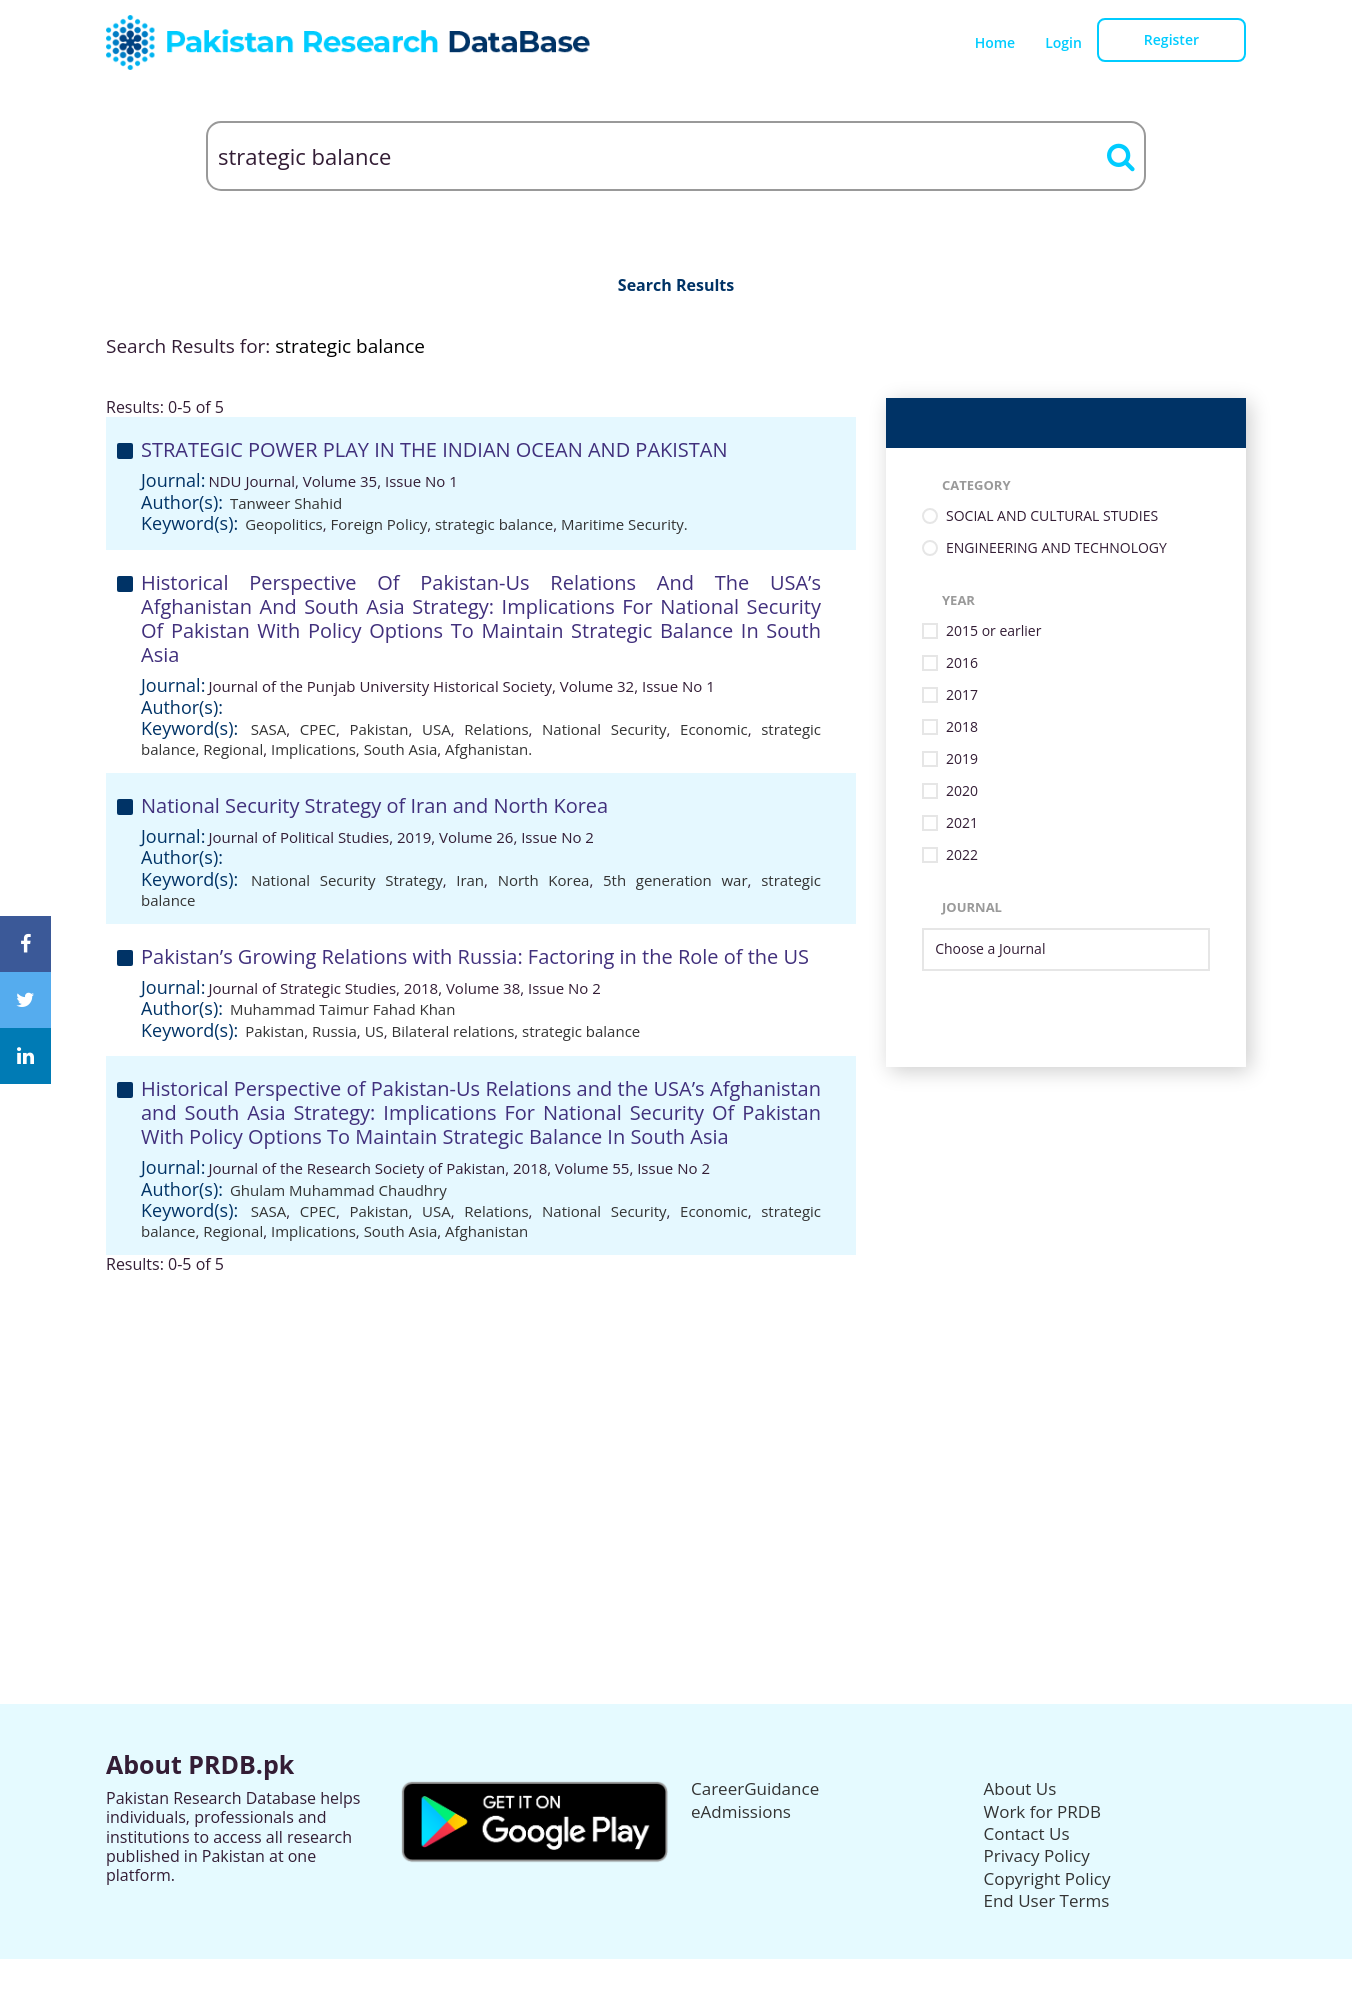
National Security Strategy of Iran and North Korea (374, 805)
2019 (962, 759)
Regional (233, 749)
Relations (496, 729)
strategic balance (494, 524)
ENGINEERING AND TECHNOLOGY (1056, 548)
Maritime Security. (624, 524)
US (374, 1031)
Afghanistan (486, 1231)
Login (1063, 42)
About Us (1020, 1788)
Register (1171, 39)
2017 (962, 695)
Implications (313, 749)
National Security (604, 729)
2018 (962, 727)
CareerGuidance (755, 1788)
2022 (962, 855)
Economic (714, 729)
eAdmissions (741, 1811)
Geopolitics (284, 524)
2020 (962, 791)
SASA (268, 729)
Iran (470, 880)
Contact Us (1027, 1833)
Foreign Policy (379, 524)
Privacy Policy (1037, 1855)
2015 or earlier (993, 631)
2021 (962, 823)
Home (995, 42)
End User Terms (1047, 1900)
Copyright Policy (1047, 1878)
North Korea (544, 880)
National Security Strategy (347, 880)
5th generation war (675, 880)
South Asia (401, 749)
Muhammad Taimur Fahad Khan (343, 1009)
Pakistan (379, 729)
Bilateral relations (453, 1031)
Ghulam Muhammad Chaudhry (338, 1190)
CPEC (318, 729)
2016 (962, 663)
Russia (334, 1031)
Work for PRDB (1043, 1811)
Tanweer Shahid (286, 503)
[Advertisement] (676, 1414)
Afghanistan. (488, 749)
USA (436, 729)
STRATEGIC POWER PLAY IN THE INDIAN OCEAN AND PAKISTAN (434, 449)
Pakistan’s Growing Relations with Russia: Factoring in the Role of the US (475, 956)
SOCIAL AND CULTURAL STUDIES (1052, 516)
